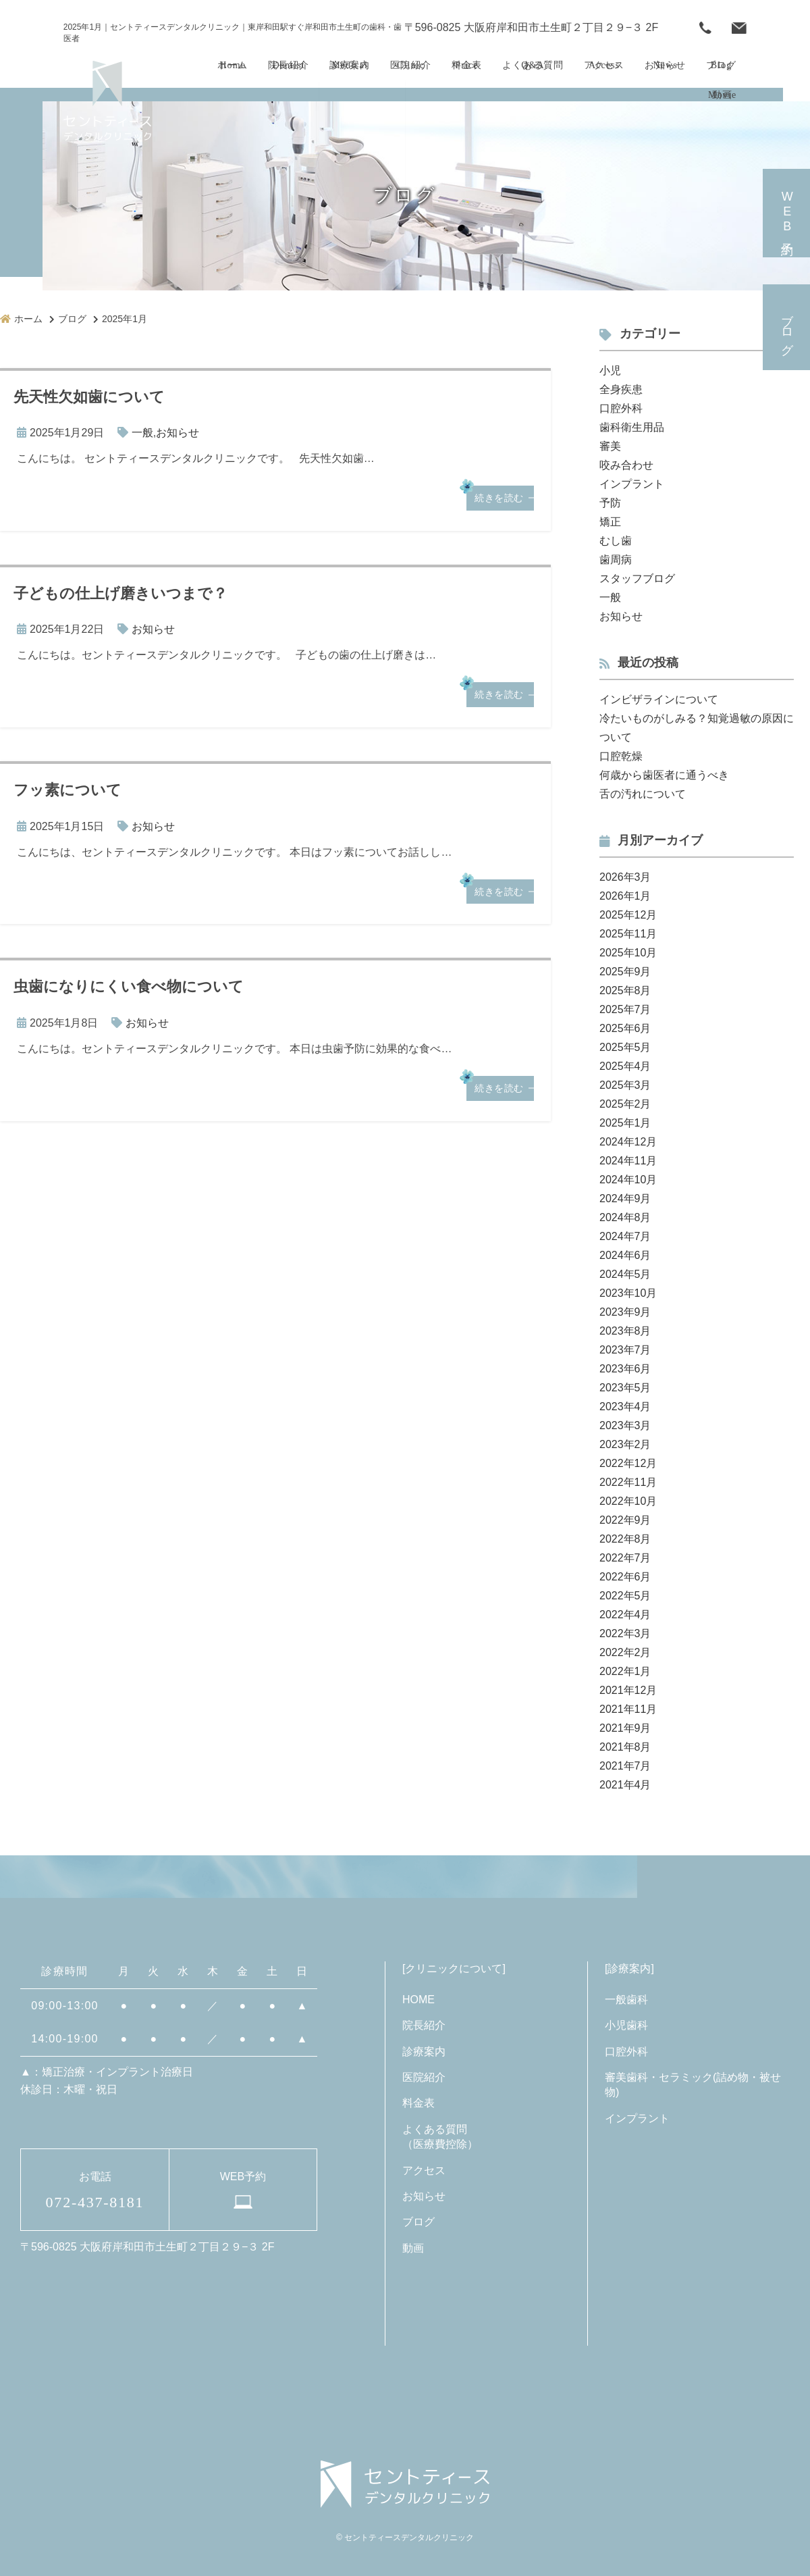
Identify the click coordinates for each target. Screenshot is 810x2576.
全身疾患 (621, 389)
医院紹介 (424, 2077)
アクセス (424, 2170)
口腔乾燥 (621, 756)
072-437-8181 (705, 28)
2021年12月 (628, 1690)
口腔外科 (621, 408)
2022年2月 (625, 1652)
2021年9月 (625, 1728)
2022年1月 (625, 1671)
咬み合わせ (626, 465)
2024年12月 (628, 1142)
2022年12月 (628, 1463)
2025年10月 (628, 952)
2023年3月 (625, 1425)
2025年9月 (625, 971)
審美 (610, 446)
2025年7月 (625, 1009)
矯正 (610, 521)
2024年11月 (628, 1160)
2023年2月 (625, 1444)
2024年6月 (625, 1255)
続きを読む (499, 497)
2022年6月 (625, 1576)
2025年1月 (625, 1123)
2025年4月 (625, 1066)
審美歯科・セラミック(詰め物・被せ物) (693, 2084)
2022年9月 (625, 1520)
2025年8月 (625, 990)
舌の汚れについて (642, 794)
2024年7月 (625, 1236)
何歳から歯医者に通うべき (664, 775)
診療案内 (424, 2051)
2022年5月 (625, 1595)
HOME (418, 1999)
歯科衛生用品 (631, 427)
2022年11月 (628, 1482)
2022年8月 (625, 1539)
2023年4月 (625, 1406)
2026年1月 (625, 896)
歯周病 (615, 559)
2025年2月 (625, 1104)
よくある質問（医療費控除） (440, 2136)
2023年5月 (625, 1387)
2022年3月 (625, 1633)
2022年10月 (628, 1501)
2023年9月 (625, 1312)
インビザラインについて (658, 699)
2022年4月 (625, 1614)
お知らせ (177, 432)
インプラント (631, 484)
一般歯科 (626, 1999)
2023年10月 (628, 1293)
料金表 (418, 2103)
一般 (142, 432)
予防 (610, 503)
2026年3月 (625, 877)
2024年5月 (625, 1274)
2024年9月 (625, 1198)
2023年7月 (625, 1350)
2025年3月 (625, 1085)
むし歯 (615, 540)
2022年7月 (625, 1558)
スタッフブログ (637, 578)
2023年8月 (625, 1331)
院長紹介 (424, 2025)
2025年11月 (628, 933)
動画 (413, 2248)
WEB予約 (739, 28)
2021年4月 (625, 1785)
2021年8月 (625, 1747)
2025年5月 (625, 1047)
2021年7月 (625, 1766)
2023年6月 (625, 1368)
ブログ (787, 327)
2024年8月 (625, 1217)
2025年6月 (625, 1028)
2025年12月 (628, 915)
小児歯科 (626, 2025)
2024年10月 (628, 1179)
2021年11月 (628, 1709)
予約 (787, 213)
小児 (610, 370)
